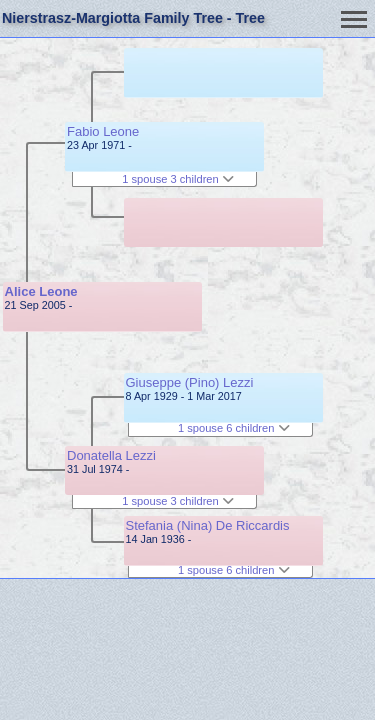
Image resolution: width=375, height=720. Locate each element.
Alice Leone (41, 291)
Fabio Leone (103, 131)
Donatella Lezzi (111, 455)
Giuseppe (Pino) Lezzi (190, 382)
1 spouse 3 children (178, 179)
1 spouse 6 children (234, 428)
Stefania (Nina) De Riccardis (208, 525)
